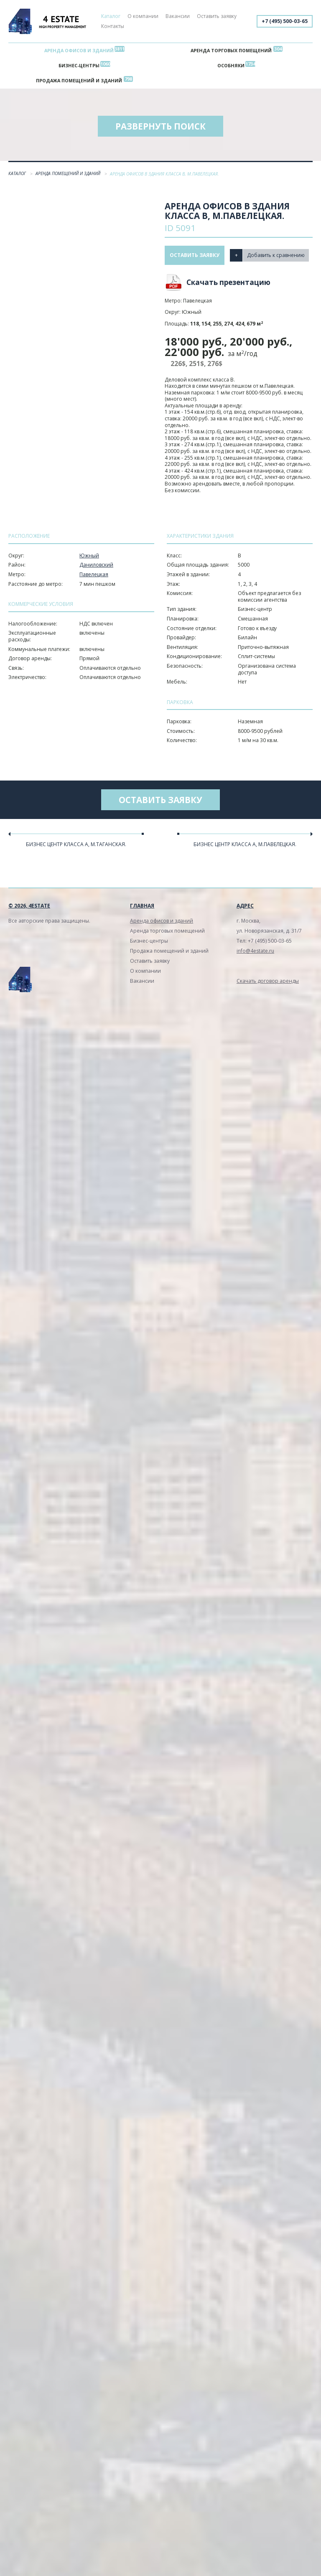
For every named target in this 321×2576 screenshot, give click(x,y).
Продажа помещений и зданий (79, 80)
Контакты (112, 26)
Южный (89, 555)
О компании (142, 16)
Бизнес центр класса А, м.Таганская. (76, 844)
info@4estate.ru (255, 950)
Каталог (110, 16)
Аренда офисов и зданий (79, 50)
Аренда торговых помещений (231, 50)
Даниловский (96, 564)
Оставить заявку (217, 16)
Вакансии (178, 16)
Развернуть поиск (160, 126)
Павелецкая (93, 574)
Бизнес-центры (79, 65)
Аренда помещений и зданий (69, 173)
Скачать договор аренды (268, 980)
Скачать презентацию (228, 282)
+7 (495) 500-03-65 (285, 21)
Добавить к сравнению (276, 255)
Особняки (231, 65)
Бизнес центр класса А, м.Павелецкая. (245, 844)
